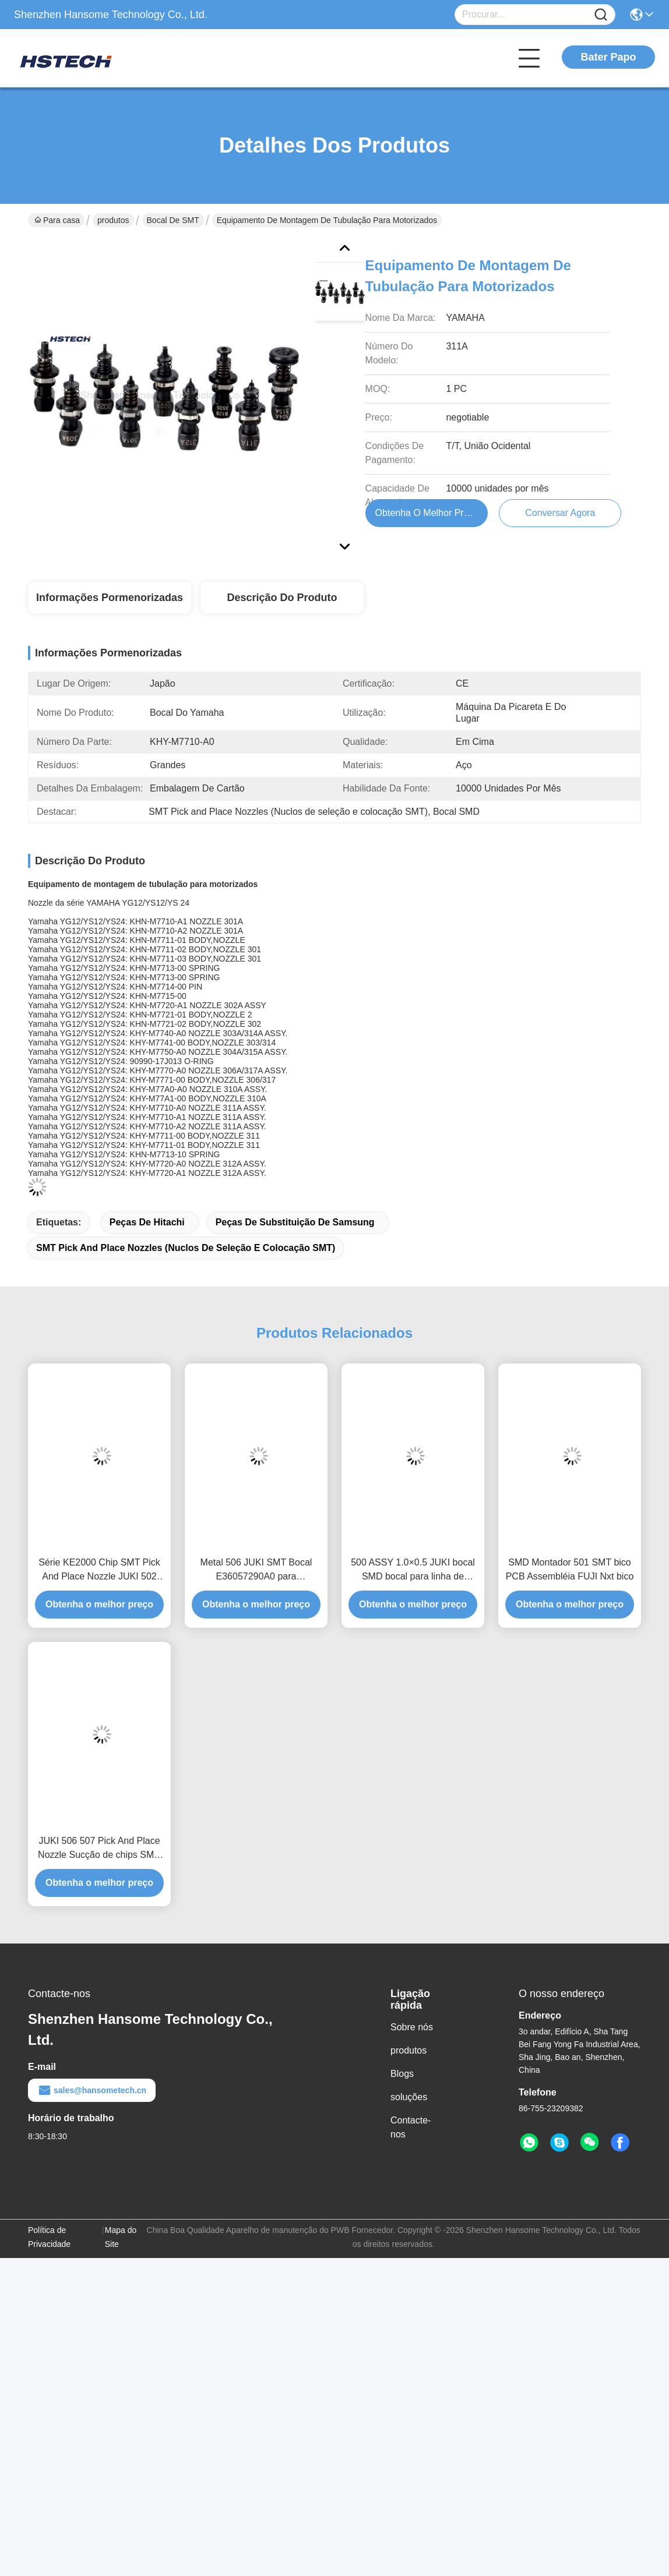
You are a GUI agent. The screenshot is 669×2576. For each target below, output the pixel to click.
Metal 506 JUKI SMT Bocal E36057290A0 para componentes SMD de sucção (256, 1570)
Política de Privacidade (49, 2237)
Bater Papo (608, 57)
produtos (113, 220)
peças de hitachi (147, 1222)
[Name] (601, 15)
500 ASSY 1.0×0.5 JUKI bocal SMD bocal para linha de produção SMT (413, 1570)
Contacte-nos (410, 2127)
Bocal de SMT (173, 220)
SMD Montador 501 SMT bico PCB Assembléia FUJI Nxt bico (570, 1569)
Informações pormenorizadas (109, 597)
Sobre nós (411, 2027)
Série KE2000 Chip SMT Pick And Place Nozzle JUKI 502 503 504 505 (99, 1570)
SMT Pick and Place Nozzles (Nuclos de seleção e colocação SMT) (185, 1248)
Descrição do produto (282, 597)
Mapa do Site (120, 2237)
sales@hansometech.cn (91, 2090)
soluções (408, 2097)
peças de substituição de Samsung (295, 1222)
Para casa (57, 220)
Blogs (402, 2074)
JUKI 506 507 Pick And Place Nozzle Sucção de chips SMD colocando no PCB (99, 1849)
